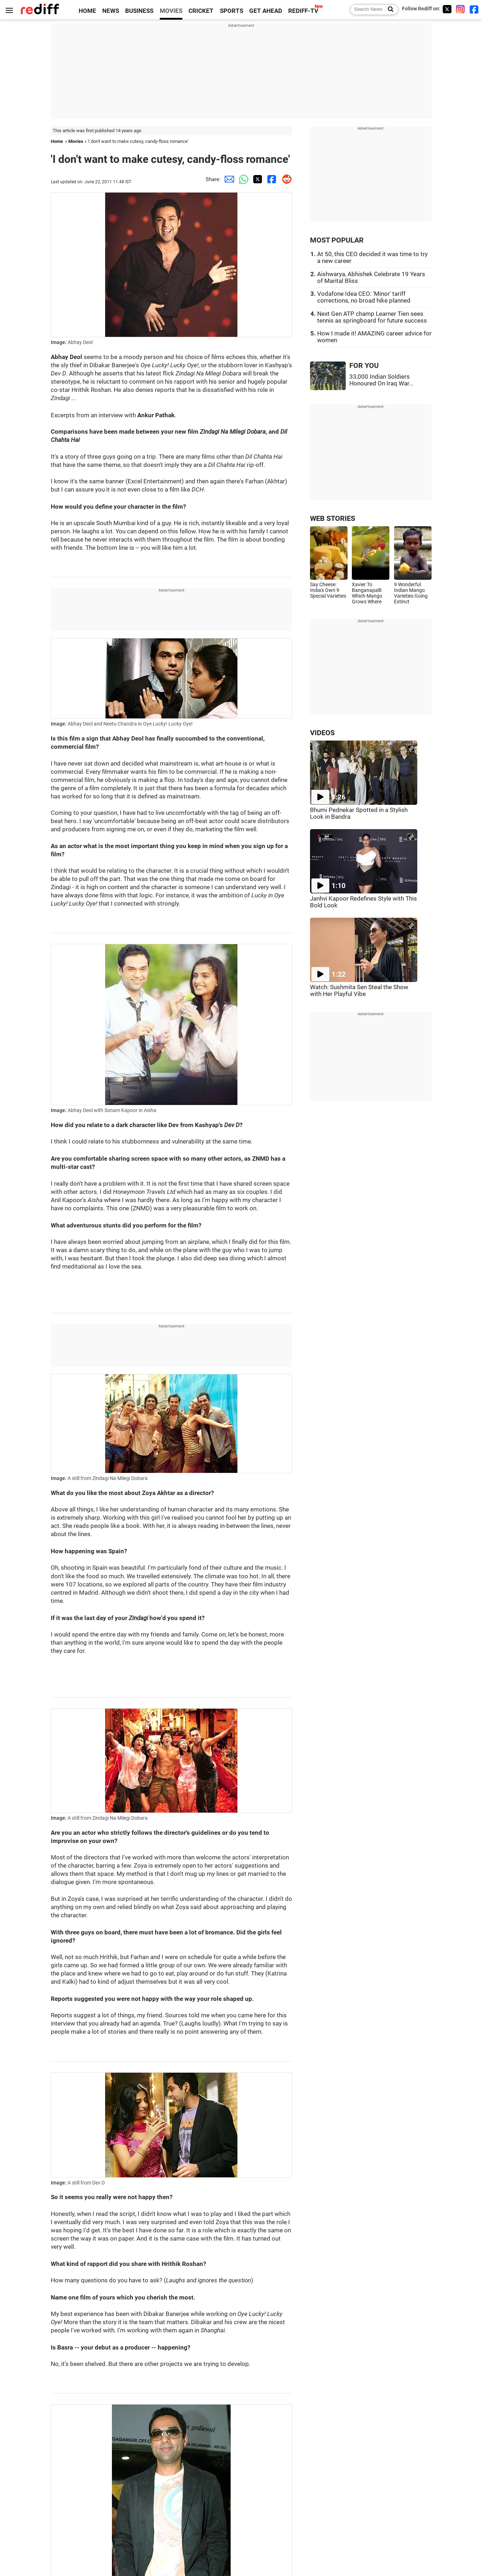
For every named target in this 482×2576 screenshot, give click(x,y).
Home (57, 141)
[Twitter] (447, 9)
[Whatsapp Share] (242, 179)
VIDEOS (322, 733)
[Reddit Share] (285, 179)
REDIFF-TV (303, 11)
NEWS (110, 11)
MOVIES (171, 11)
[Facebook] (474, 9)
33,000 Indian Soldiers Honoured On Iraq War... (381, 380)
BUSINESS (139, 11)
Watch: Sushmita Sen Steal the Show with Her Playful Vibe (359, 990)
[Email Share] (228, 179)
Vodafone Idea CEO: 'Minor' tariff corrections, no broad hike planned (363, 297)
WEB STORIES (332, 518)
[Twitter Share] (256, 179)
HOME (87, 11)
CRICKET (200, 11)
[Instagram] (460, 9)
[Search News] (388, 9)
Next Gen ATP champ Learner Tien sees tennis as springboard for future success (372, 317)
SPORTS (231, 11)
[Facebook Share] (271, 179)
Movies (75, 141)
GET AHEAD (265, 11)
